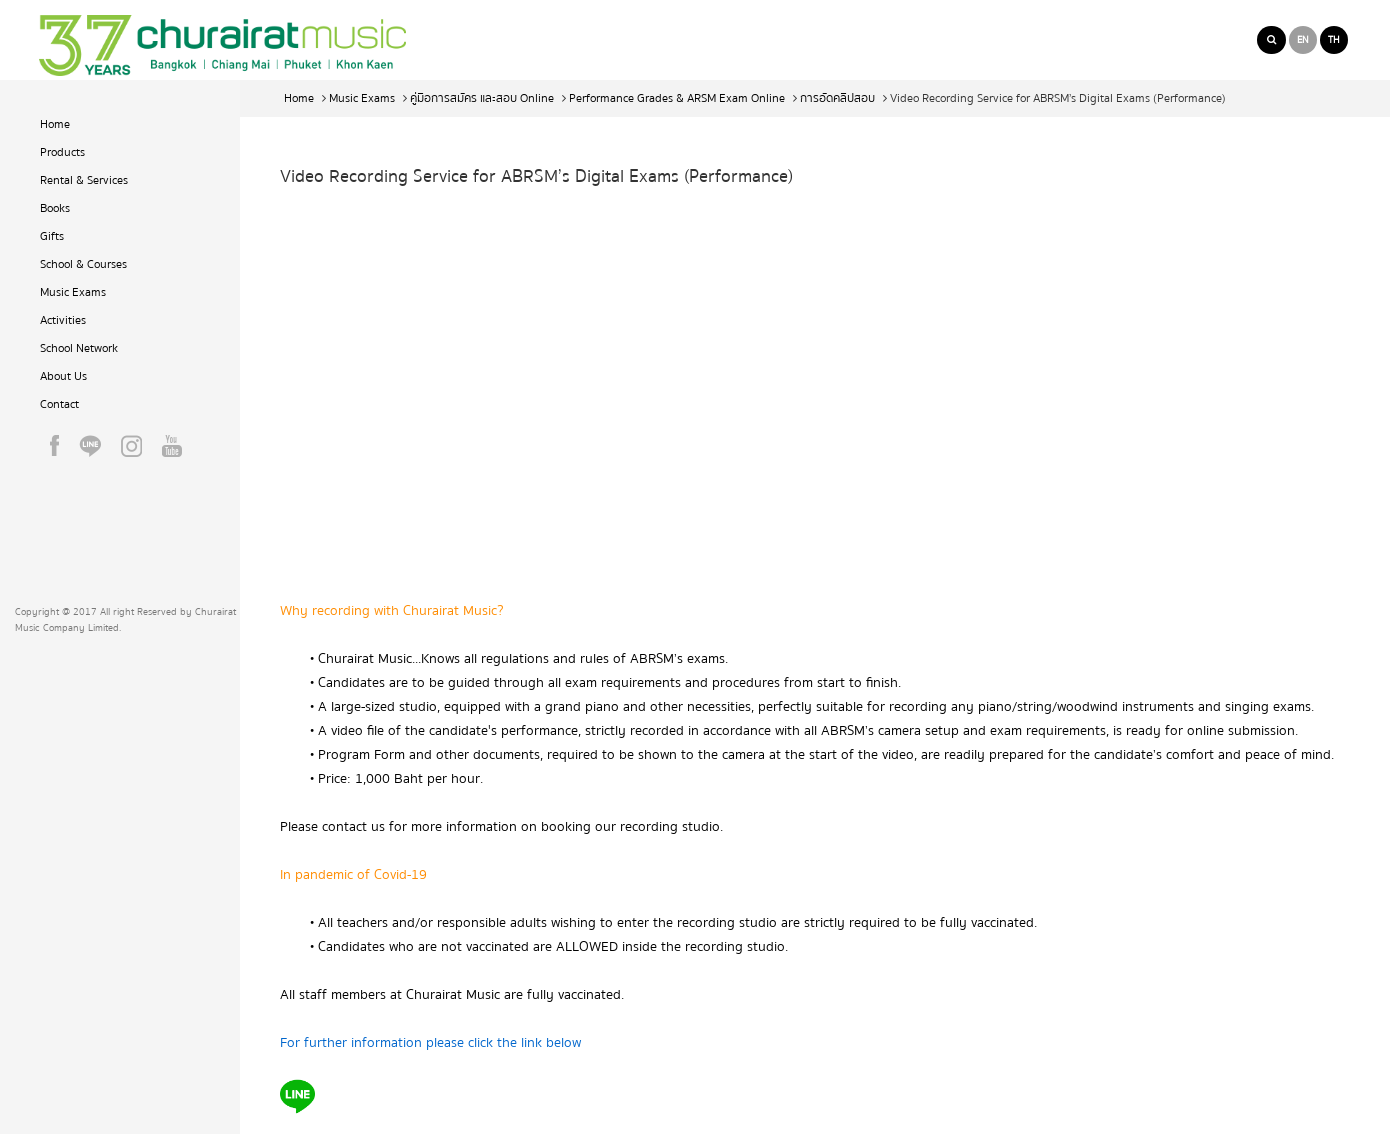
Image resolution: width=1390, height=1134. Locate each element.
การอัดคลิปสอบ (837, 98)
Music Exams (73, 292)
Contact (59, 404)
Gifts (52, 236)
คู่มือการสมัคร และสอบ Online (482, 98)
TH (1334, 40)
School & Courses (83, 264)
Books (55, 208)
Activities (63, 320)
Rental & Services (84, 180)
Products (62, 152)
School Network (79, 348)
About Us (63, 376)
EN (1303, 40)
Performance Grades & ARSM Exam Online (677, 98)
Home (55, 124)
